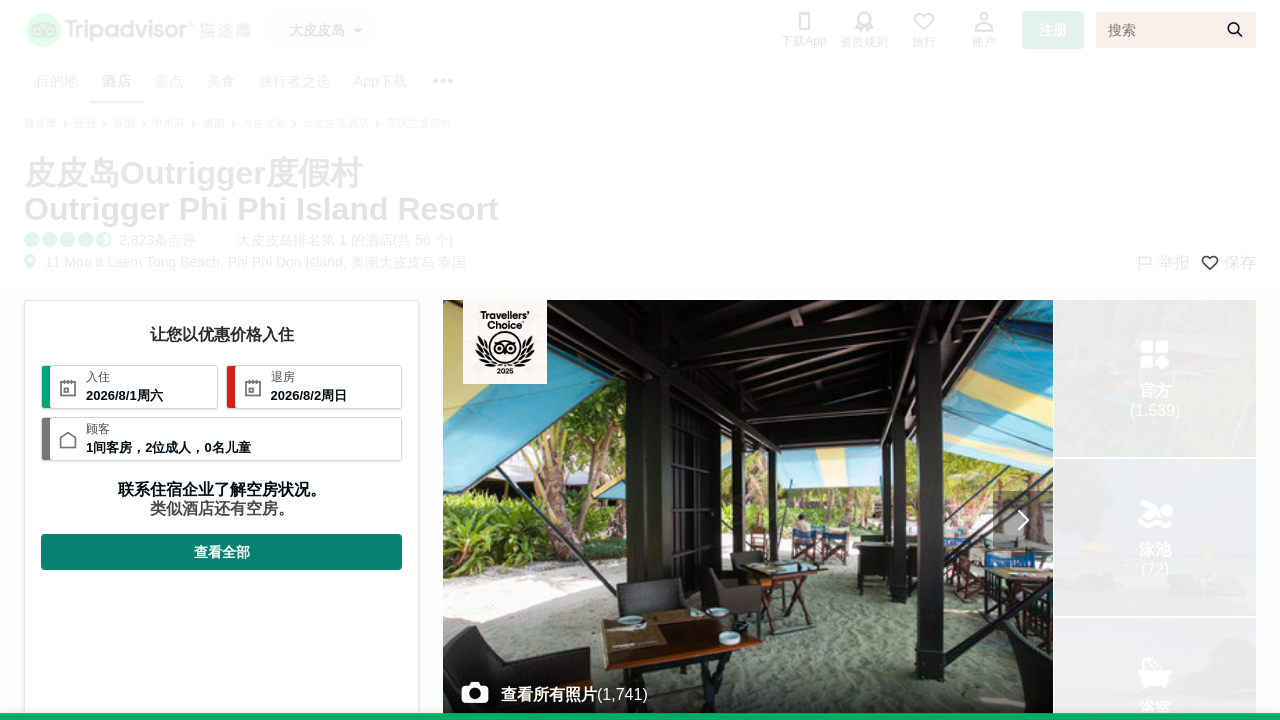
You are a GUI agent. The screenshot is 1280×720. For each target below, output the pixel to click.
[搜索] (1176, 30)
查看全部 (222, 552)
